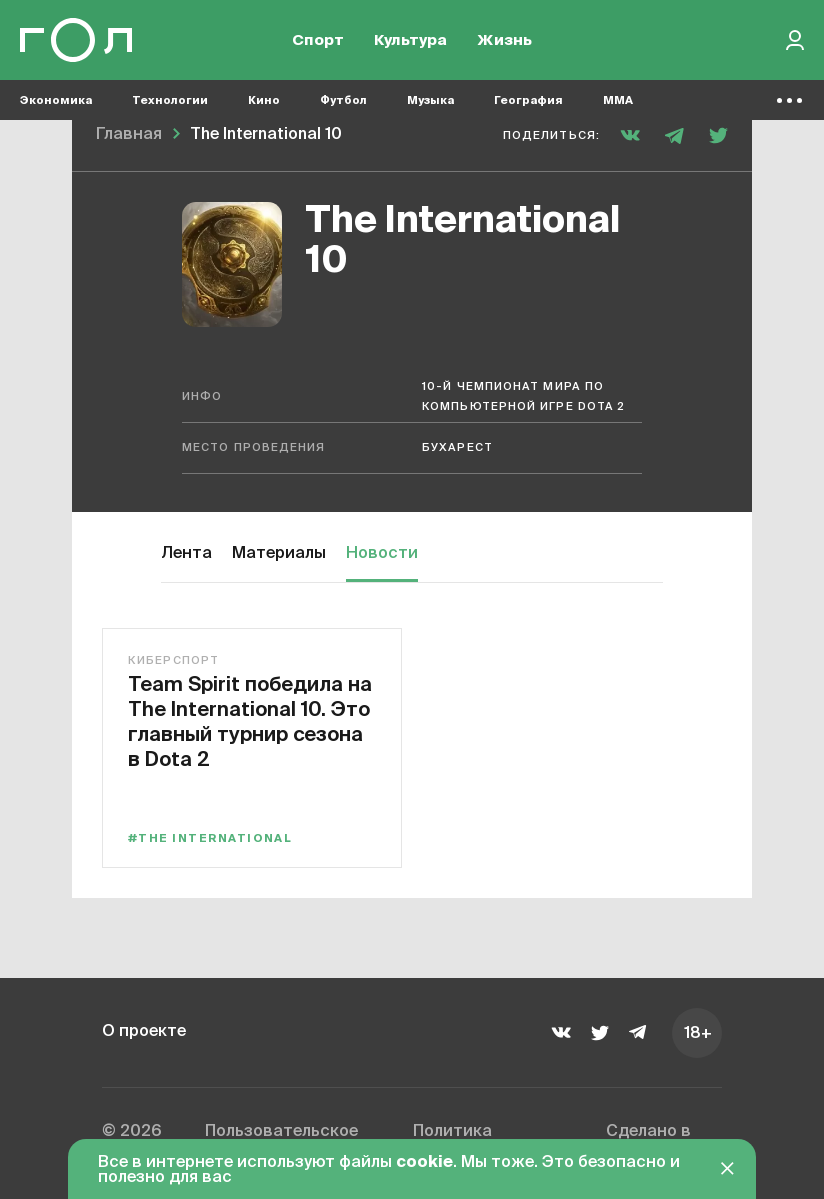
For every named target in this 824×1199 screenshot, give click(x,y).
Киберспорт (173, 660)
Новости (382, 554)
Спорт (318, 40)
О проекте (144, 1032)
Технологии (170, 100)
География (528, 100)
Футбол (343, 100)
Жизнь (504, 40)
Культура (410, 40)
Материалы (279, 554)
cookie (424, 1163)
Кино (264, 100)
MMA (618, 100)
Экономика (56, 100)
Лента (186, 554)
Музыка (430, 100)
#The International (210, 838)
